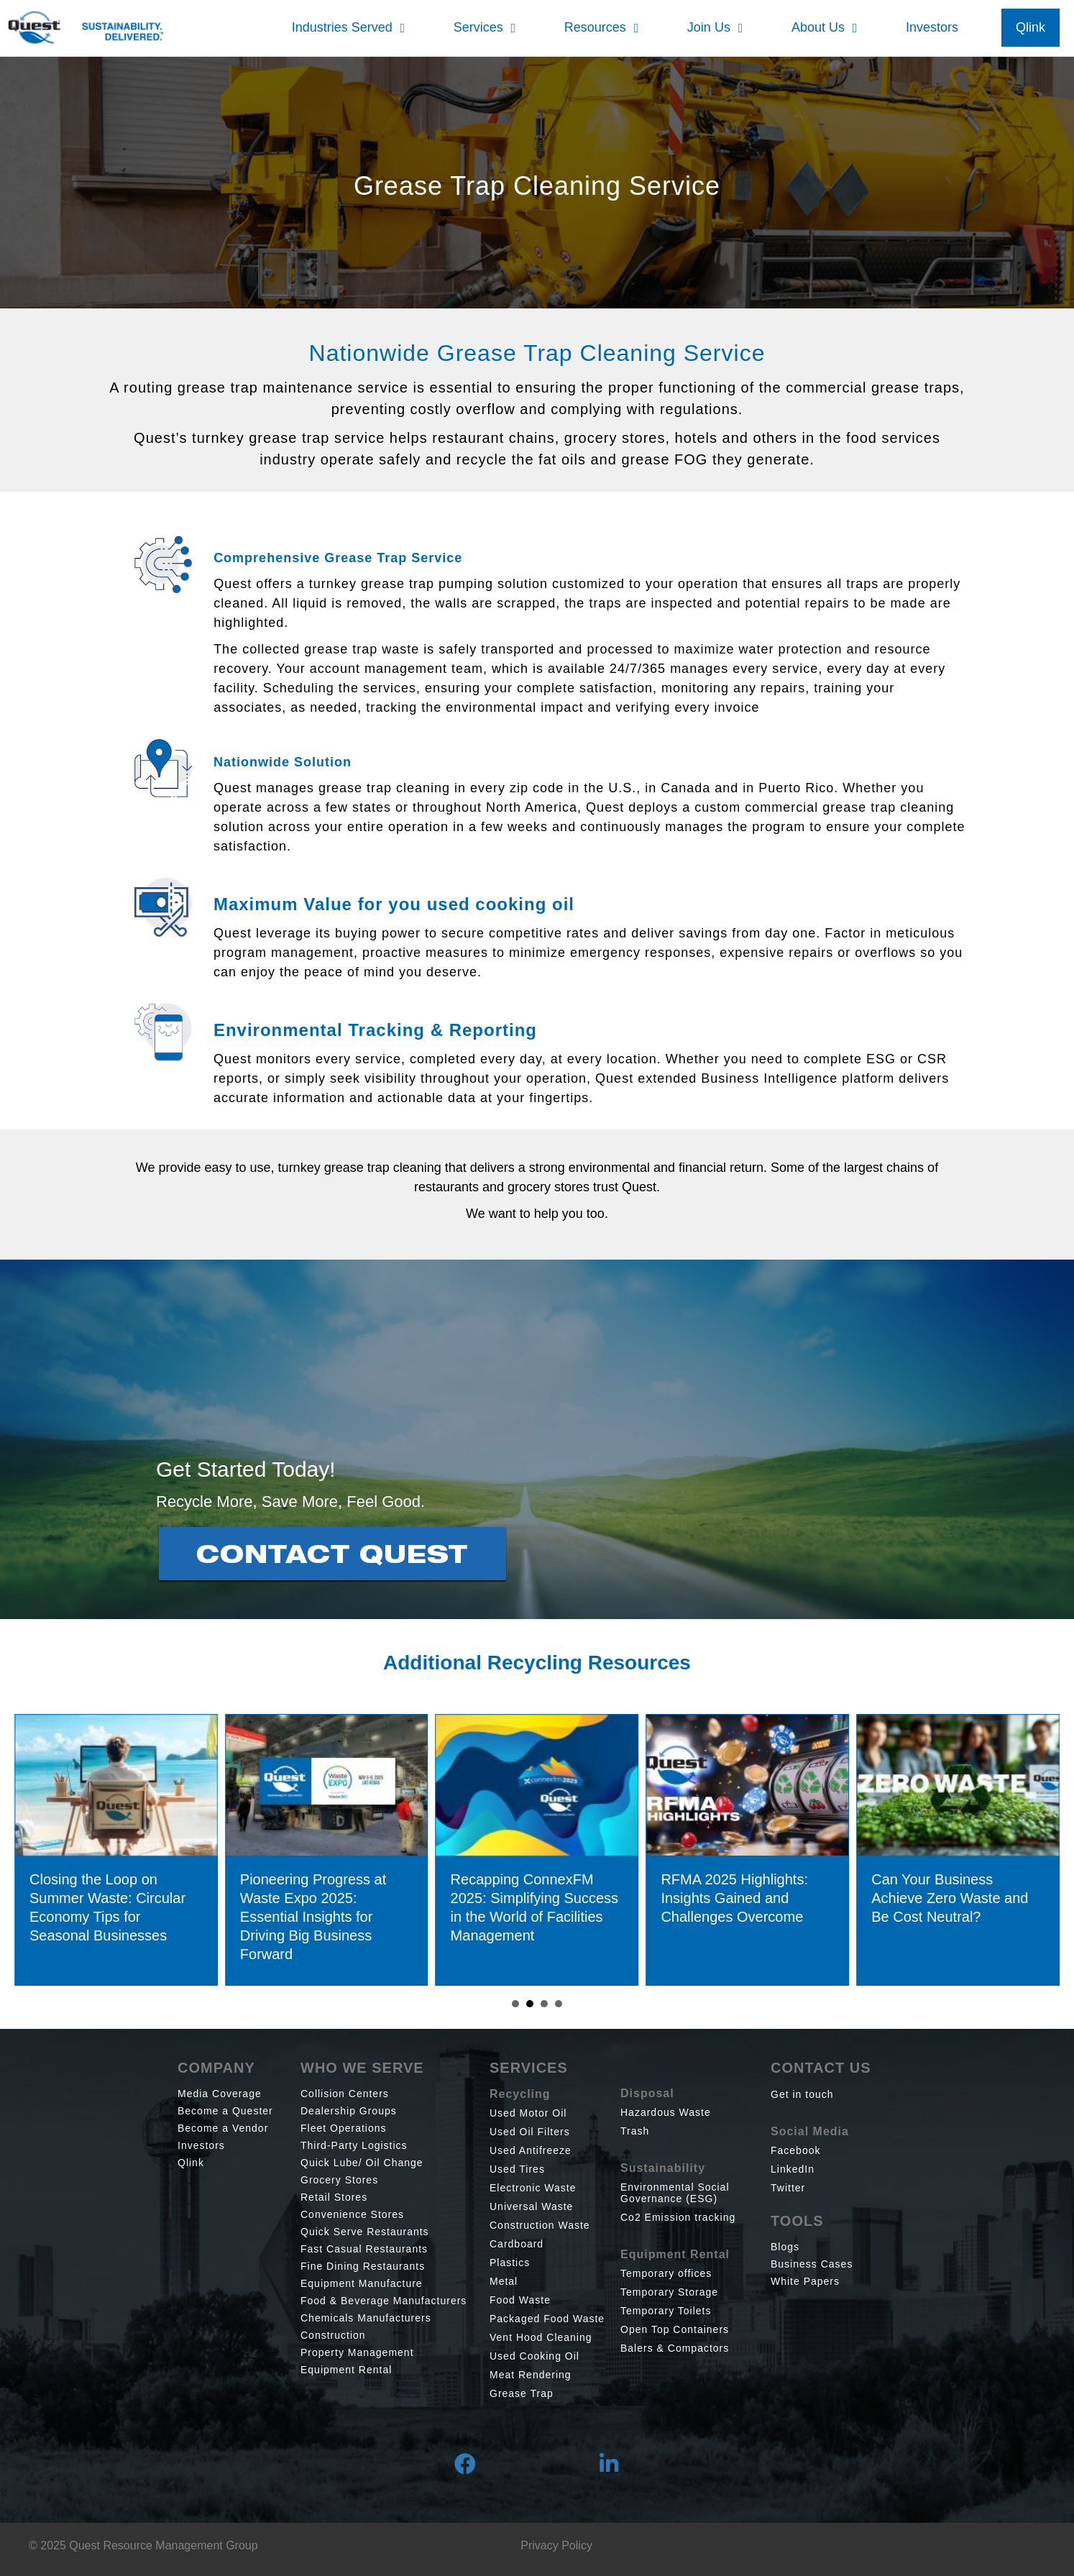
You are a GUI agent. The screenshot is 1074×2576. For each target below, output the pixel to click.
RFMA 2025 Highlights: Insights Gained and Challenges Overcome (752, 1898)
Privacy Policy (556, 2545)
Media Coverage (220, 2093)
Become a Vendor (223, 2128)
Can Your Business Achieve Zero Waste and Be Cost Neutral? (967, 1898)
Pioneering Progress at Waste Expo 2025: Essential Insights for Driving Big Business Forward (330, 1916)
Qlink (191, 2162)
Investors (201, 2145)
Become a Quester (225, 2111)
